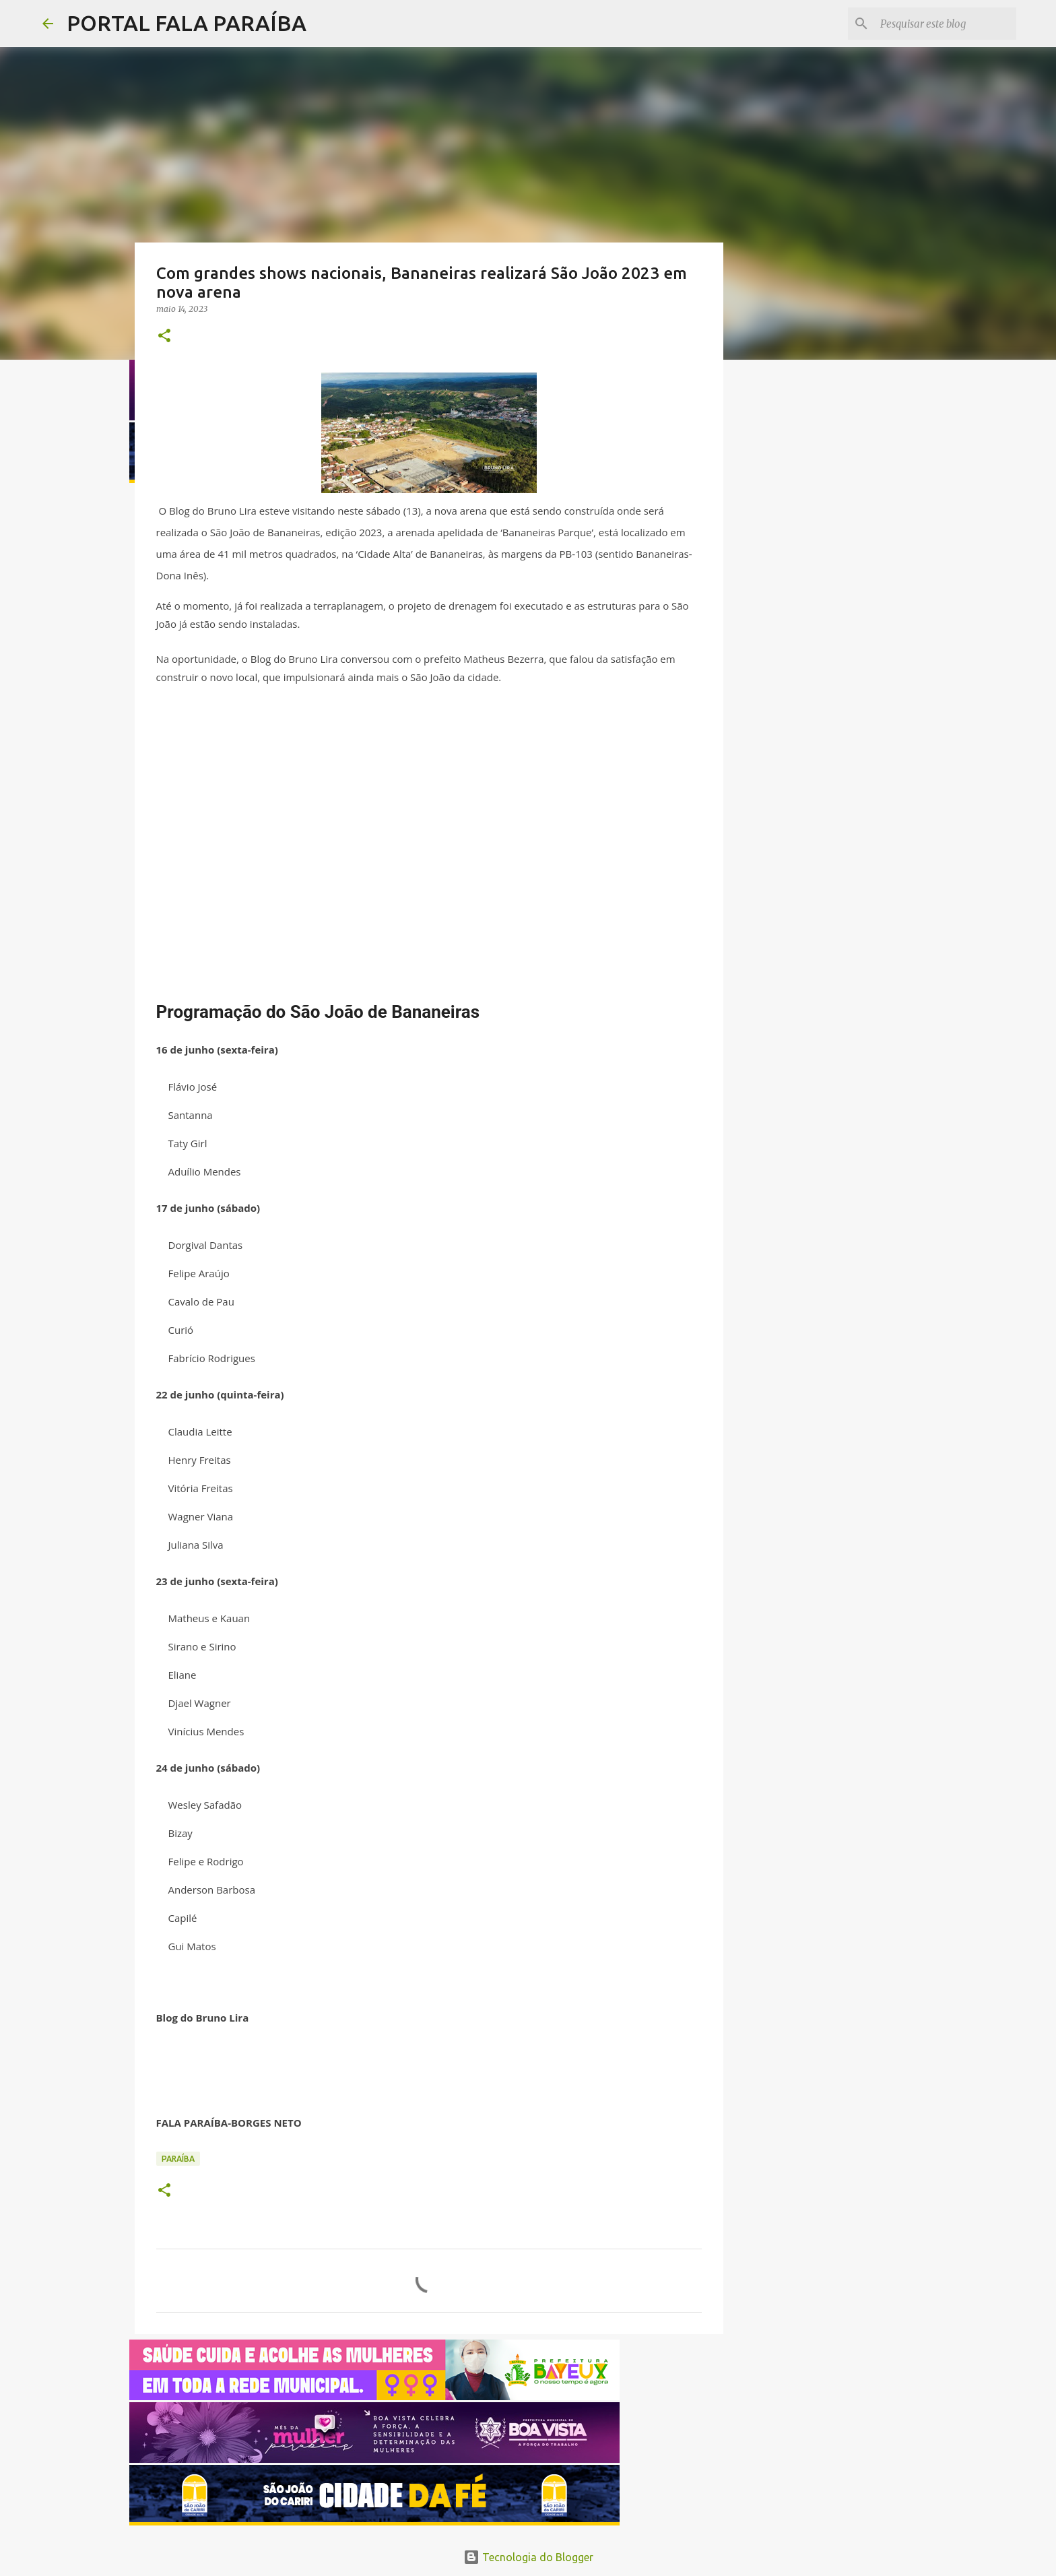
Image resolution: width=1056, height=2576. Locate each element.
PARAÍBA (178, 2158)
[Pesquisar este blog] (945, 23)
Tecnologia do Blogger (528, 2557)
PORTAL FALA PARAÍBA (186, 23)
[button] (164, 336)
